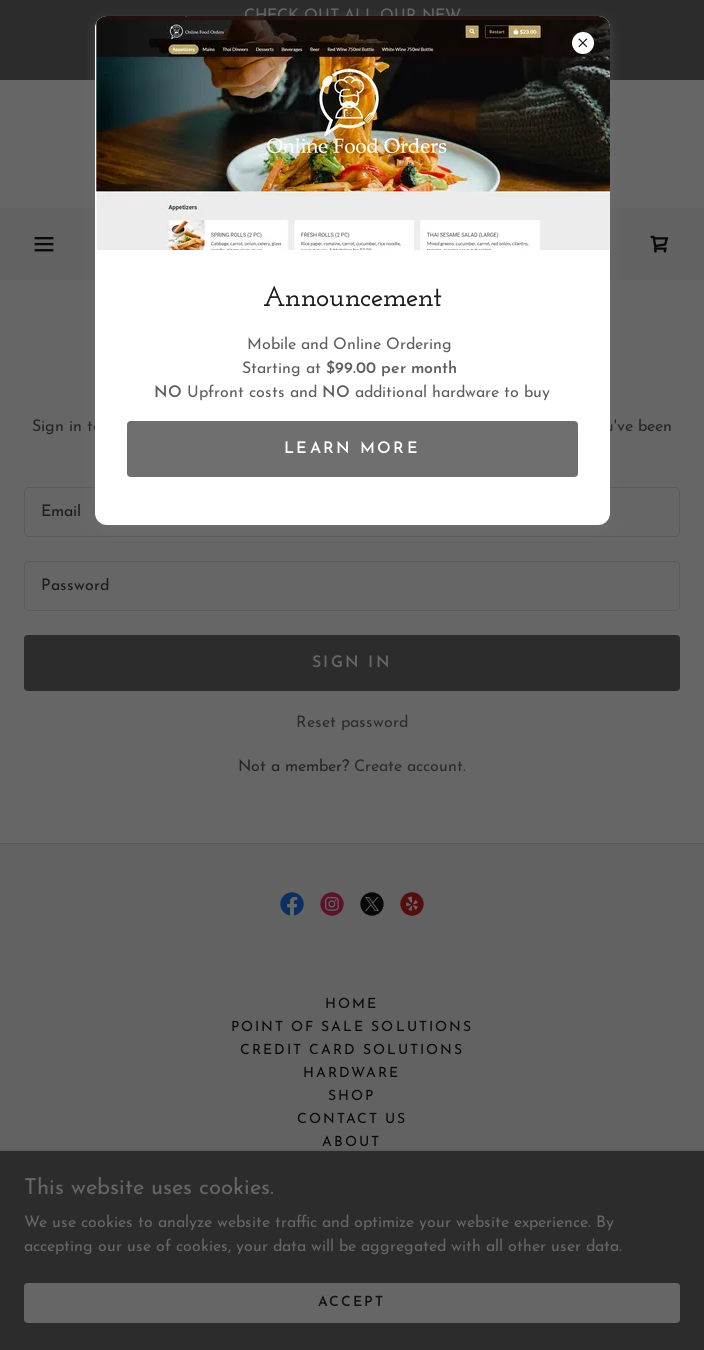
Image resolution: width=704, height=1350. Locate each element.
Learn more (352, 449)
